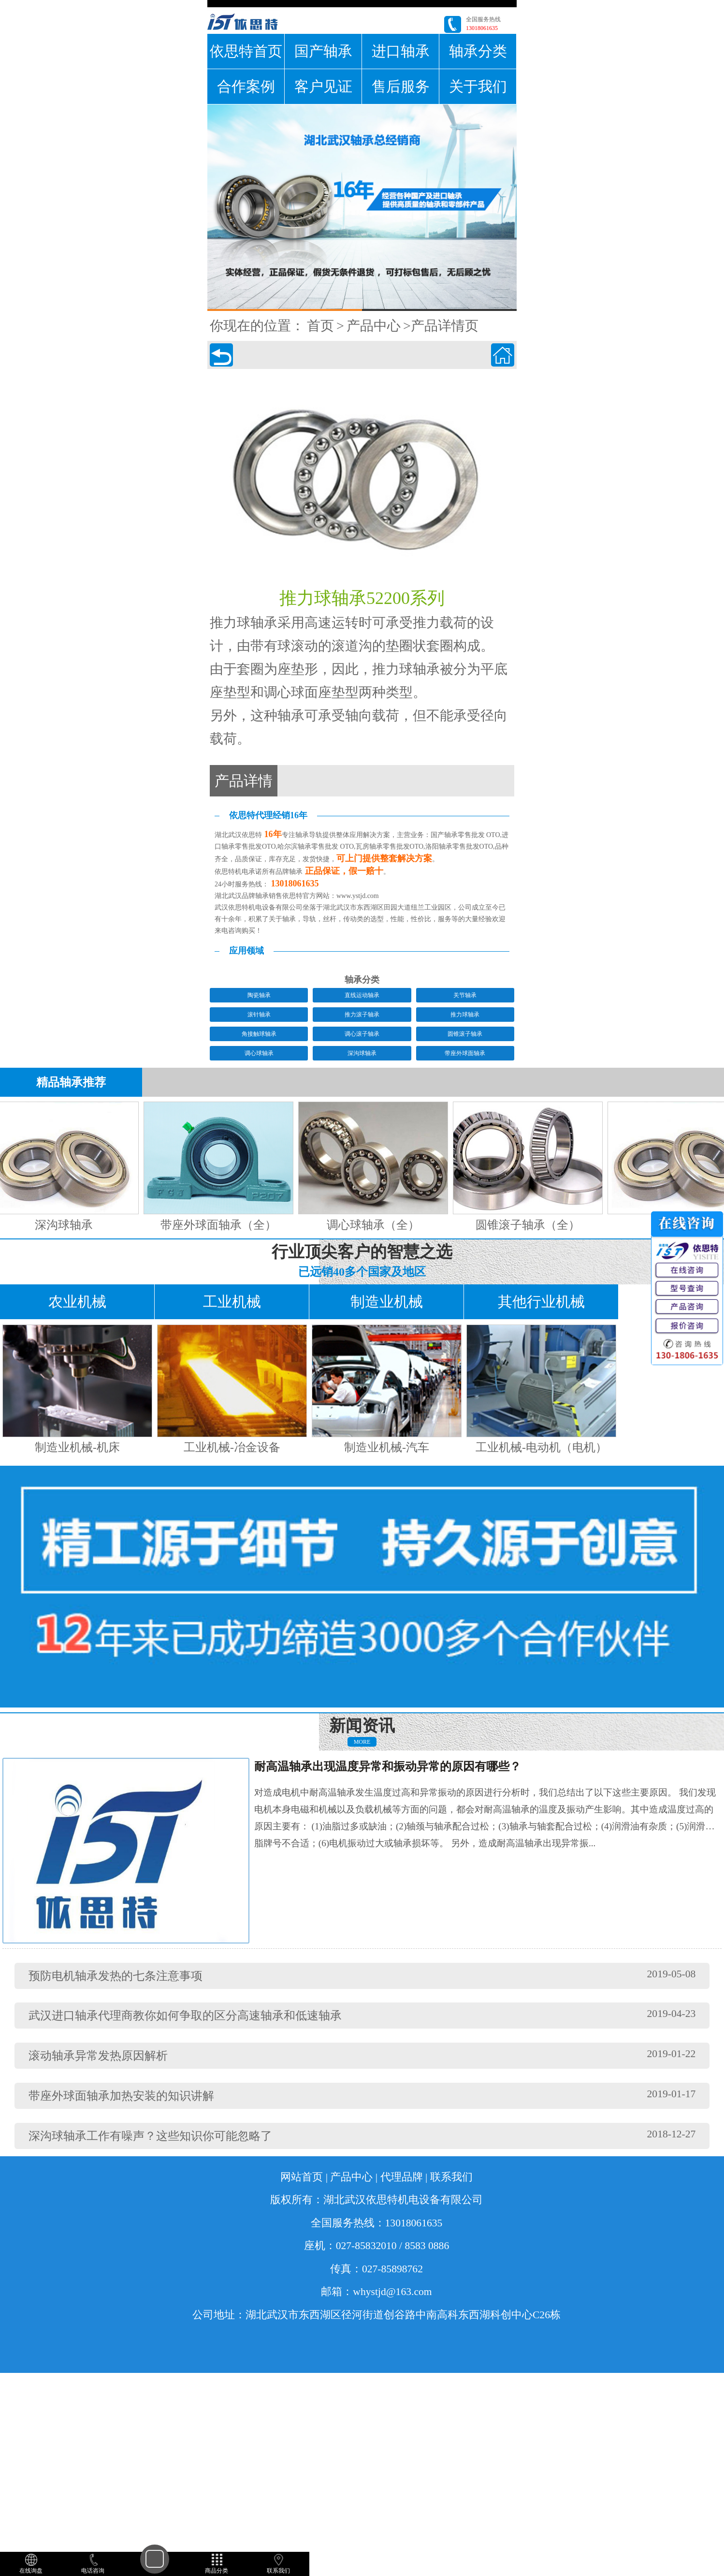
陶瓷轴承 (259, 995)
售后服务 (401, 86)
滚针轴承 (259, 1014)
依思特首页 (246, 51)
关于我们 (478, 86)
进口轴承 (401, 51)
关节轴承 (465, 995)
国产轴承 (323, 51)
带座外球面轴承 (465, 1053)
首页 (320, 325)
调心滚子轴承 (362, 1033)
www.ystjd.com (357, 895)
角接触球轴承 (259, 1033)
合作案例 (246, 86)
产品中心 (374, 325)
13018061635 (482, 28)
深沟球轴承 (362, 1053)
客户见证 (323, 86)
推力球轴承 (464, 1014)
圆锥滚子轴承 (465, 1033)
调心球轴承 (259, 1053)
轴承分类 (478, 51)
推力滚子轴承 (362, 1014)
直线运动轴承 (362, 995)
